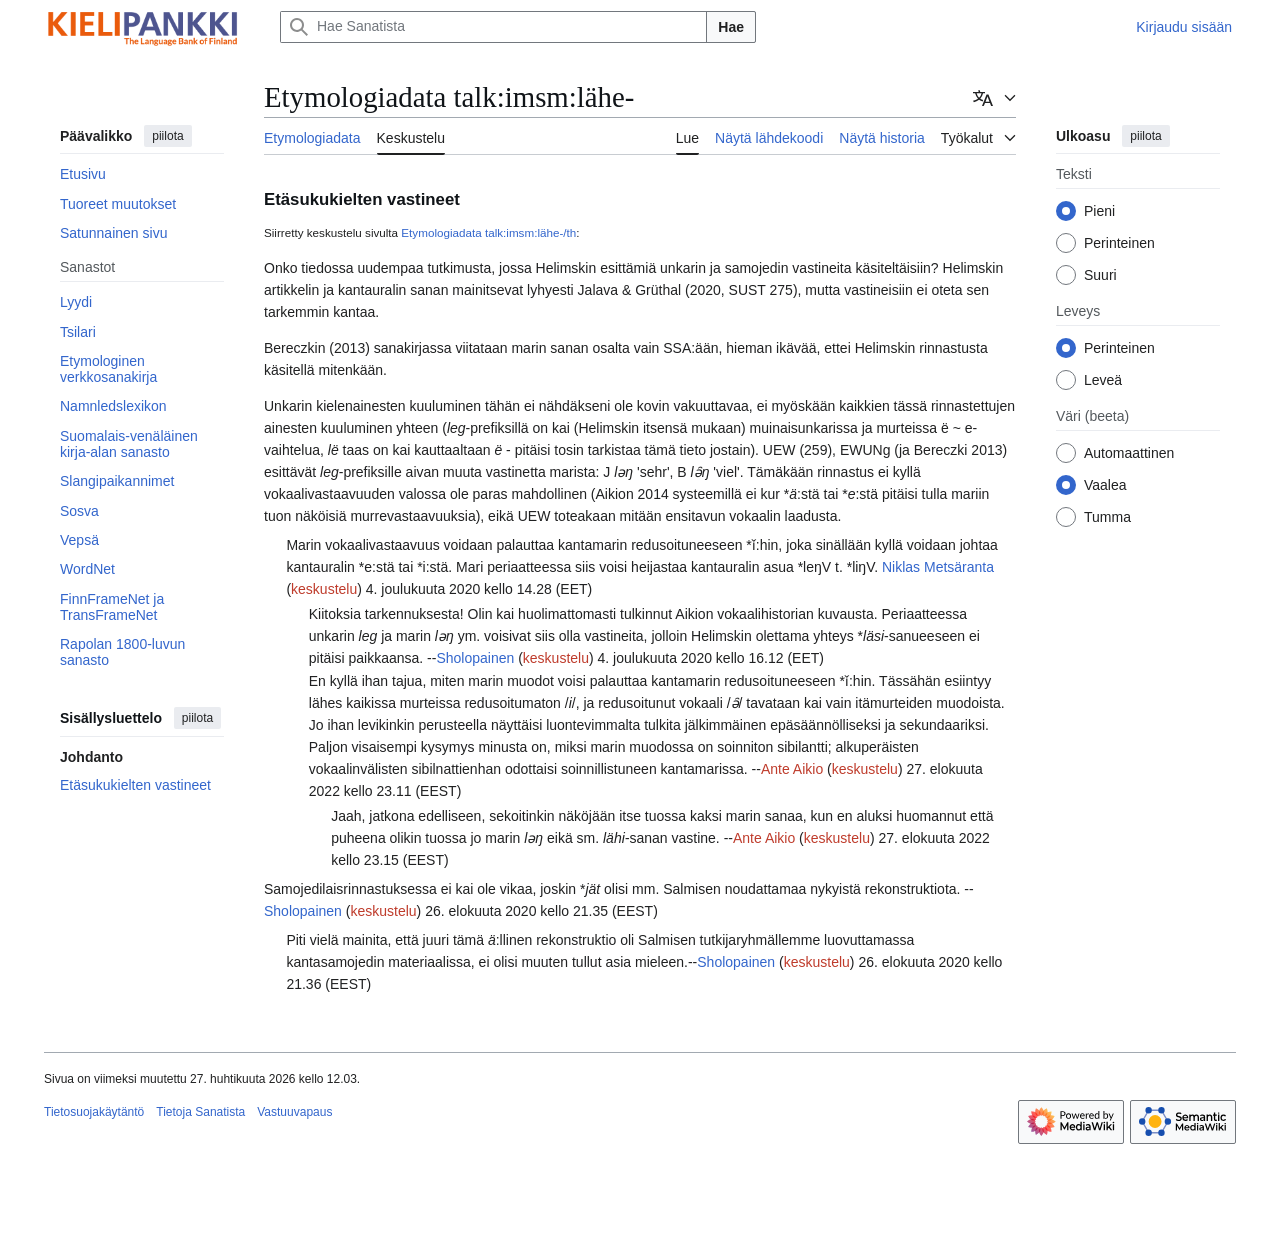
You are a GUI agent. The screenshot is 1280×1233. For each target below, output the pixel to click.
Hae (731, 27)
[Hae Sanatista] (493, 27)
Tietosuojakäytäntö (94, 1112)
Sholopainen (475, 658)
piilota (167, 136)
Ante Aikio (792, 769)
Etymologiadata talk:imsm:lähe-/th (488, 232)
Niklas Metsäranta (938, 567)
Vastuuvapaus (294, 1112)
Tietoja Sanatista (200, 1112)
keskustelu (324, 589)
